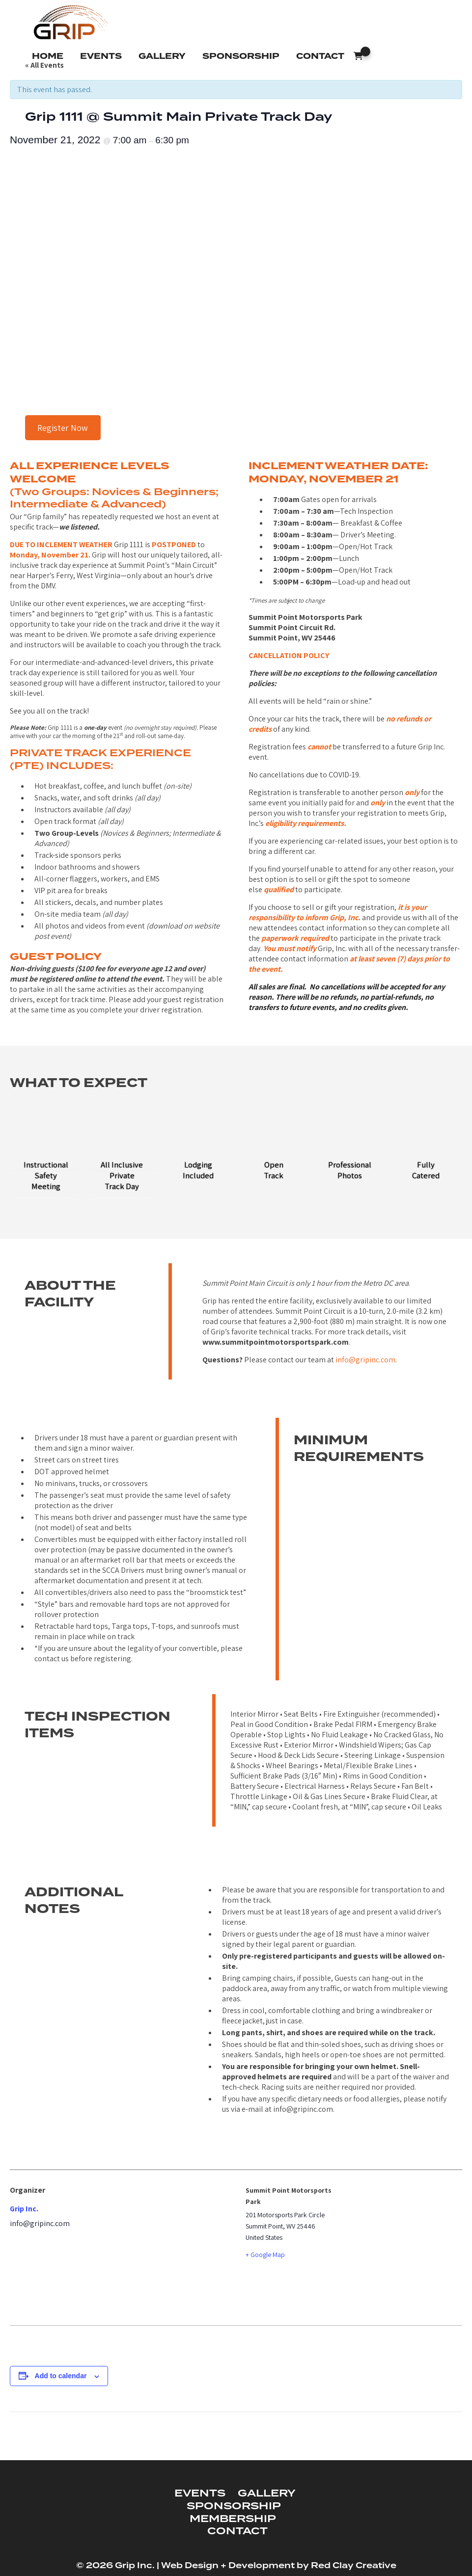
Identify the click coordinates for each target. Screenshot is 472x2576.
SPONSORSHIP (233, 2506)
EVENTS (199, 2493)
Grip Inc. (24, 2209)
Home (47, 56)
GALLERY (266, 2493)
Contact (320, 56)
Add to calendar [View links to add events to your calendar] (61, 2376)
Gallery (162, 56)
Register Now (62, 427)
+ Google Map (265, 2254)
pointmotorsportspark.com (299, 1342)
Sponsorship (240, 56)
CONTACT (237, 2531)
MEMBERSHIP (233, 2519)
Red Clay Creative (353, 2565)
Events (101, 56)
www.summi (224, 1342)
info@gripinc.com (365, 1359)
